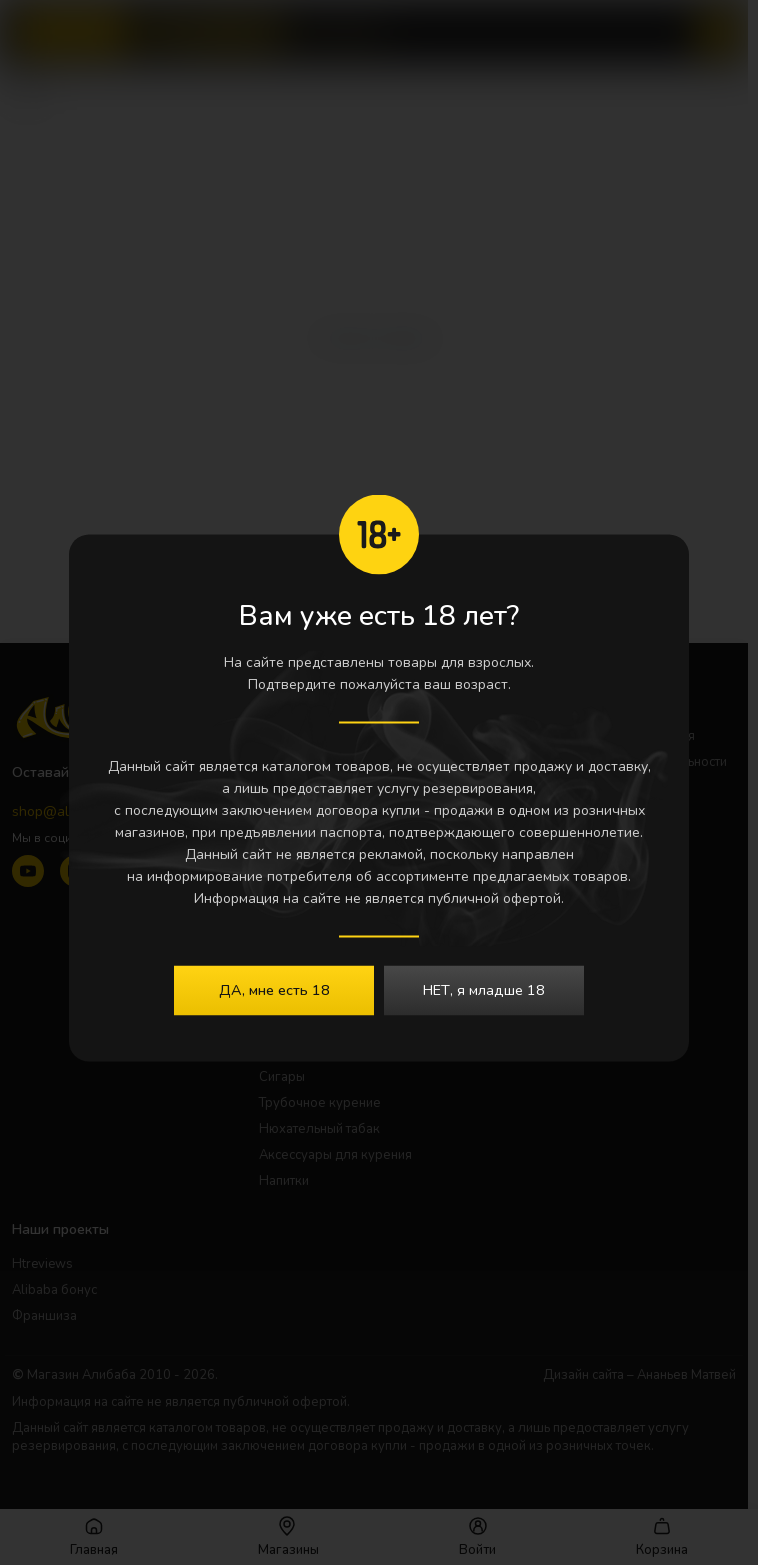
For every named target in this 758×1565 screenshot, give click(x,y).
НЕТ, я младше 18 (484, 989)
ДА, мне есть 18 (274, 989)
